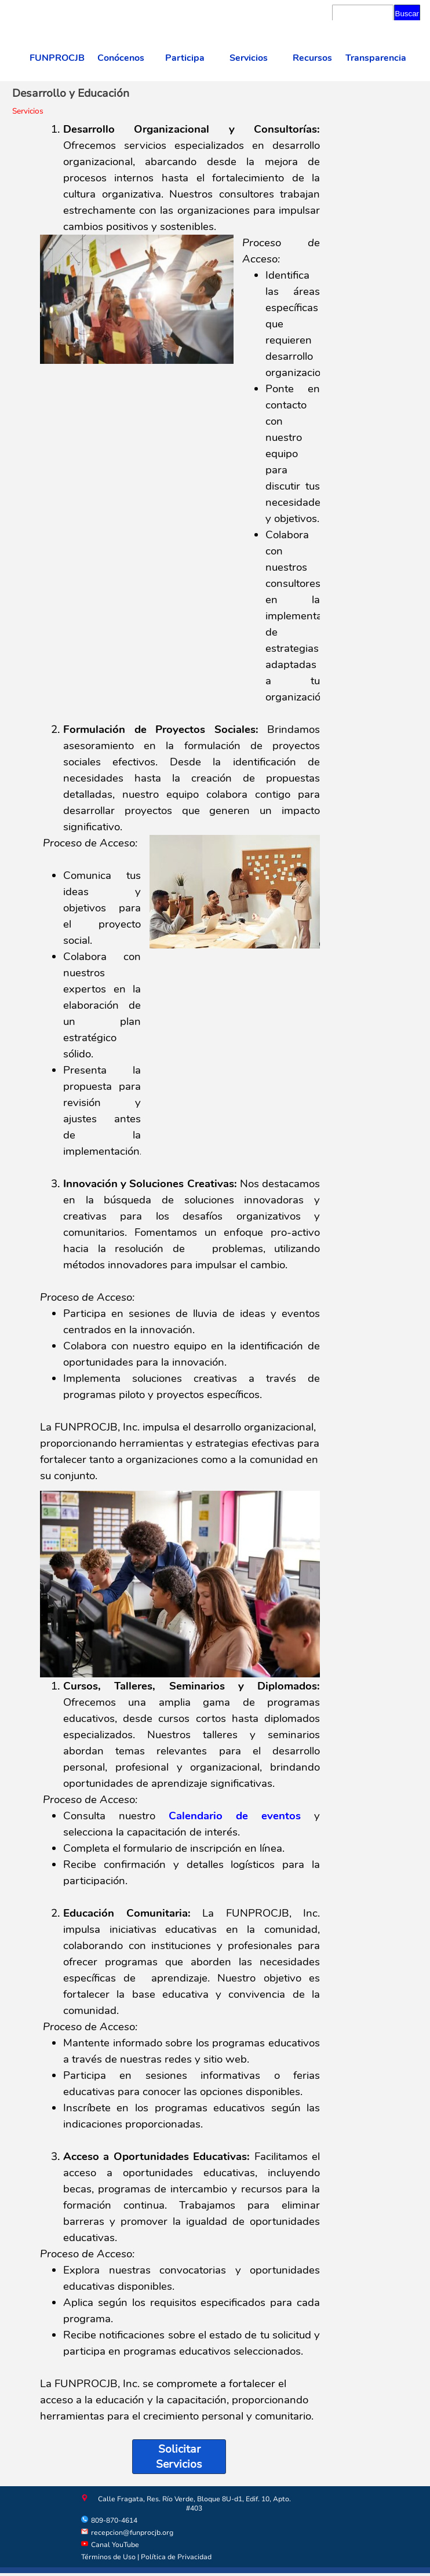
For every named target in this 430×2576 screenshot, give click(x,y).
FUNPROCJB (57, 58)
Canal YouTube (115, 2544)
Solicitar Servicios (179, 2457)
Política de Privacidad (176, 2557)
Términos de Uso (108, 2557)
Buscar (407, 13)
